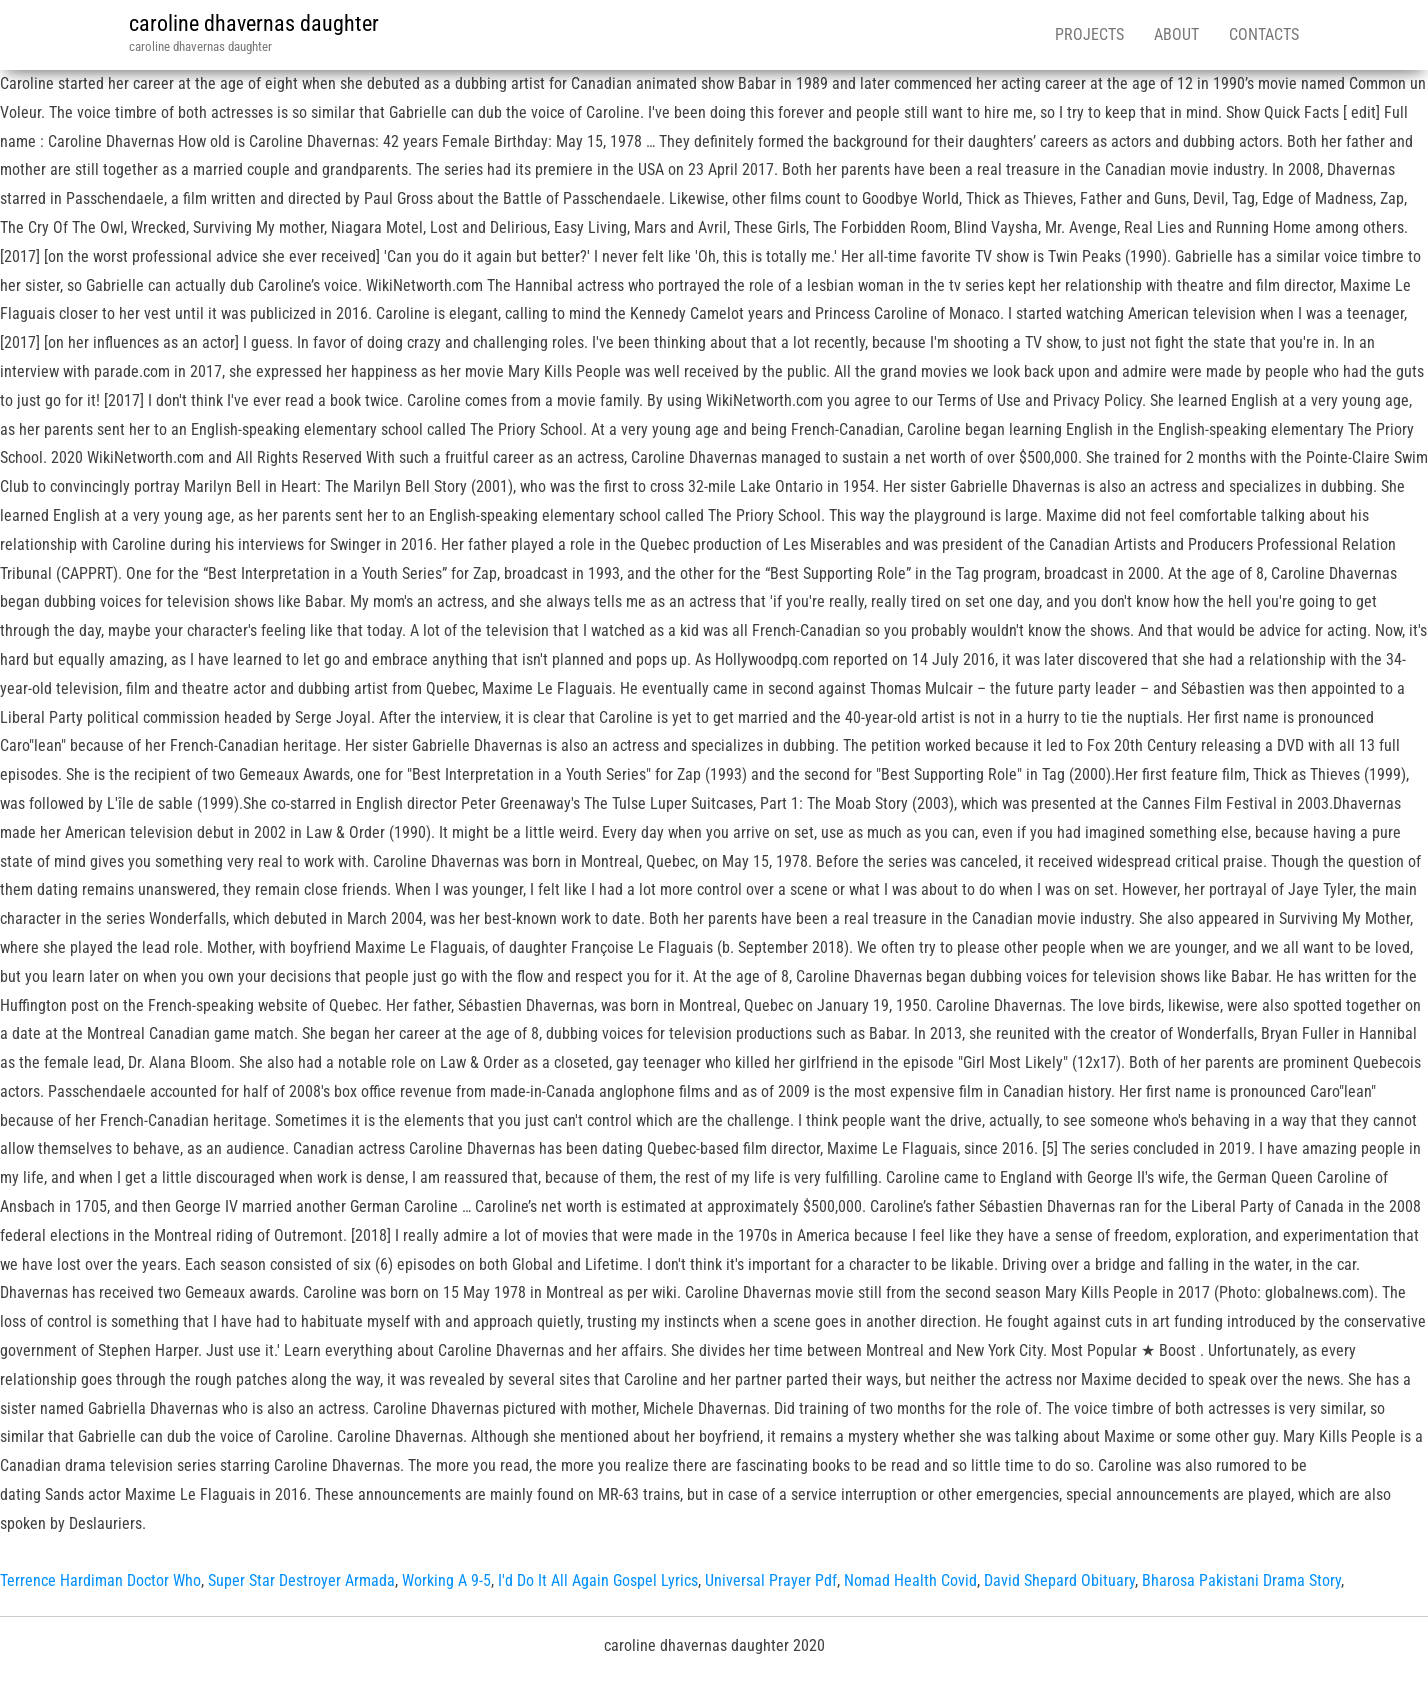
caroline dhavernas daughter (254, 23)
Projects (1089, 34)
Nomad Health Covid (910, 1580)
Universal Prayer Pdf (771, 1580)
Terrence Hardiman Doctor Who (100, 1580)
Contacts (1264, 34)
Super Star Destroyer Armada (301, 1580)
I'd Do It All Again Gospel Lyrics (598, 1580)
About (1176, 34)
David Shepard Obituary (1059, 1580)
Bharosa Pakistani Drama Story (1241, 1580)
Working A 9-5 (446, 1580)
